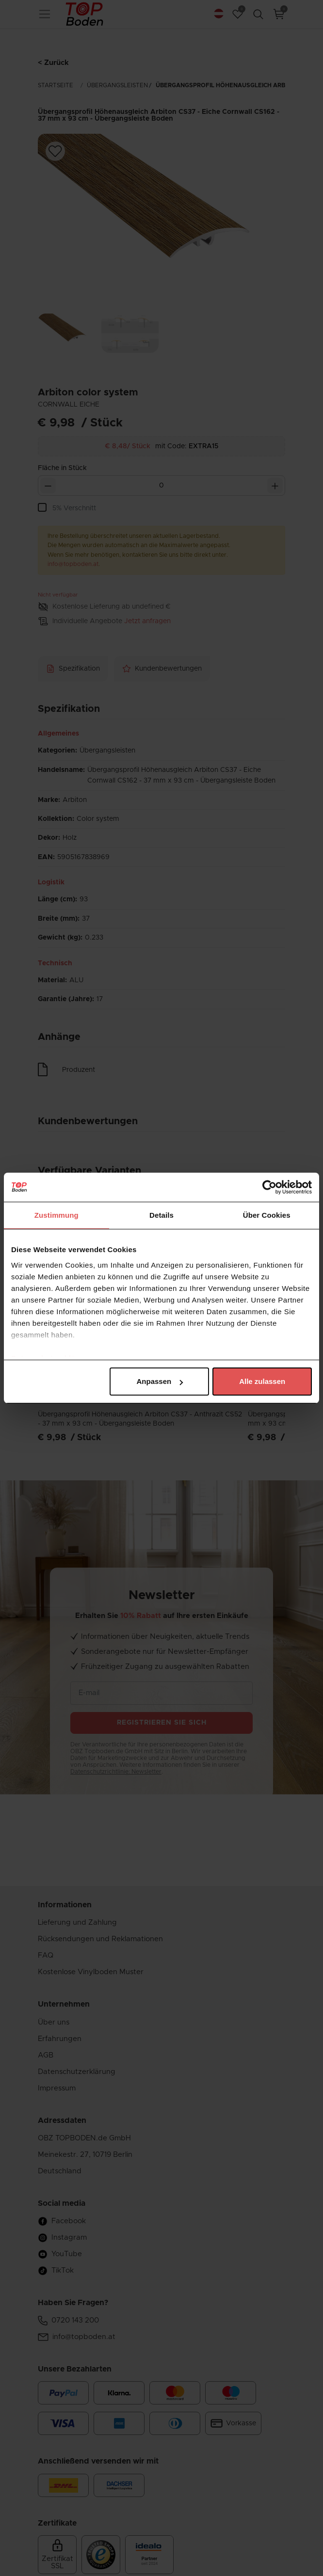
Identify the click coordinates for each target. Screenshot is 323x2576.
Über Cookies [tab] (267, 1215)
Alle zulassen (262, 1381)
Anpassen (160, 1381)
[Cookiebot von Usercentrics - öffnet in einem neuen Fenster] (269, 1187)
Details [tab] (161, 1215)
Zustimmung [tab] (56, 1215)
